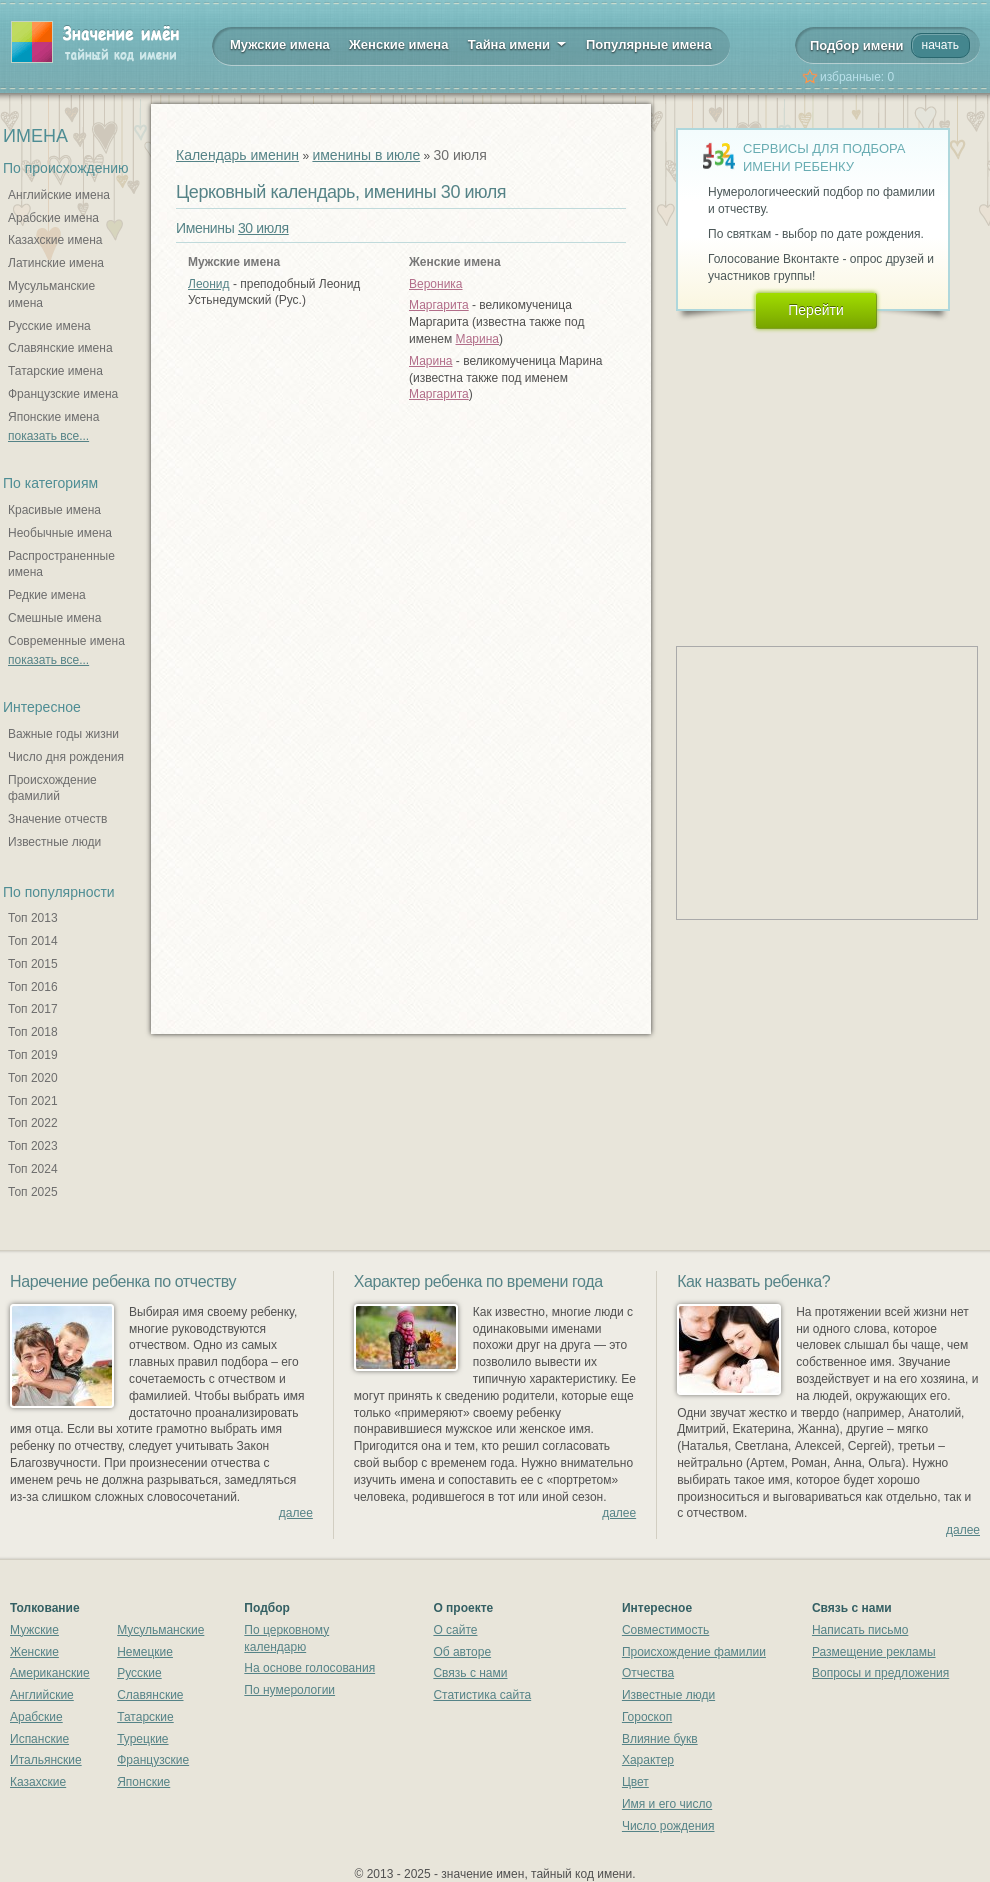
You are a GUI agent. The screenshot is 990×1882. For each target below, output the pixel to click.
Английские (42, 1695)
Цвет (635, 1782)
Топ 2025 (33, 1192)
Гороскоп (647, 1717)
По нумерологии (289, 1690)
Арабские (36, 1717)
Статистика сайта (482, 1695)
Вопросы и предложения (880, 1673)
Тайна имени (517, 43)
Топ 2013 (33, 918)
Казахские (38, 1782)
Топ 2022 (33, 1123)
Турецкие (142, 1739)
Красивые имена (54, 510)
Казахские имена (55, 240)
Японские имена (53, 417)
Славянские (150, 1695)
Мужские (34, 1630)
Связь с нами (470, 1673)
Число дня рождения (66, 757)
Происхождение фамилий (52, 788)
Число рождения (668, 1826)
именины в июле (366, 155)
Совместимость (665, 1630)
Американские (50, 1673)
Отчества (648, 1673)
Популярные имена (649, 44)
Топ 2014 (33, 941)
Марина (477, 339)
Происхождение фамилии (694, 1652)
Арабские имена (53, 218)
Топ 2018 (33, 1032)
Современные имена (66, 641)
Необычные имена (60, 533)
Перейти (815, 310)
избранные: (857, 77)
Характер (648, 1760)
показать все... (48, 436)
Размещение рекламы (874, 1652)
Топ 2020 (33, 1078)
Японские (143, 1782)
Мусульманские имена (51, 294)
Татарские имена (55, 371)
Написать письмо (860, 1630)
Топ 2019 (33, 1055)
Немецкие (145, 1652)
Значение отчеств (57, 819)
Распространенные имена (61, 564)
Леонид (209, 284)
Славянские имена (60, 348)
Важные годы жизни (63, 734)
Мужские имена (280, 44)
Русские (139, 1673)
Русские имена (49, 326)
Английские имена (59, 195)
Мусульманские (160, 1630)
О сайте (455, 1630)
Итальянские (46, 1760)
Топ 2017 (33, 1009)
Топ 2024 (33, 1169)
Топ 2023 (33, 1146)
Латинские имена (56, 263)
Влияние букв (660, 1739)
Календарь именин (237, 155)
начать (940, 45)
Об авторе (462, 1652)
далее (296, 1513)
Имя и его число (667, 1804)
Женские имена (398, 44)
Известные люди (54, 842)
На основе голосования (309, 1668)
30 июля (263, 228)
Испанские (39, 1739)
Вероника (436, 284)
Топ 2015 (33, 964)
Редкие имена (47, 595)
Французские (153, 1760)
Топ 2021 (33, 1101)
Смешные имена (54, 618)
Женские (34, 1652)
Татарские (145, 1717)
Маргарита (439, 305)
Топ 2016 (33, 987)
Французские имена (63, 394)
